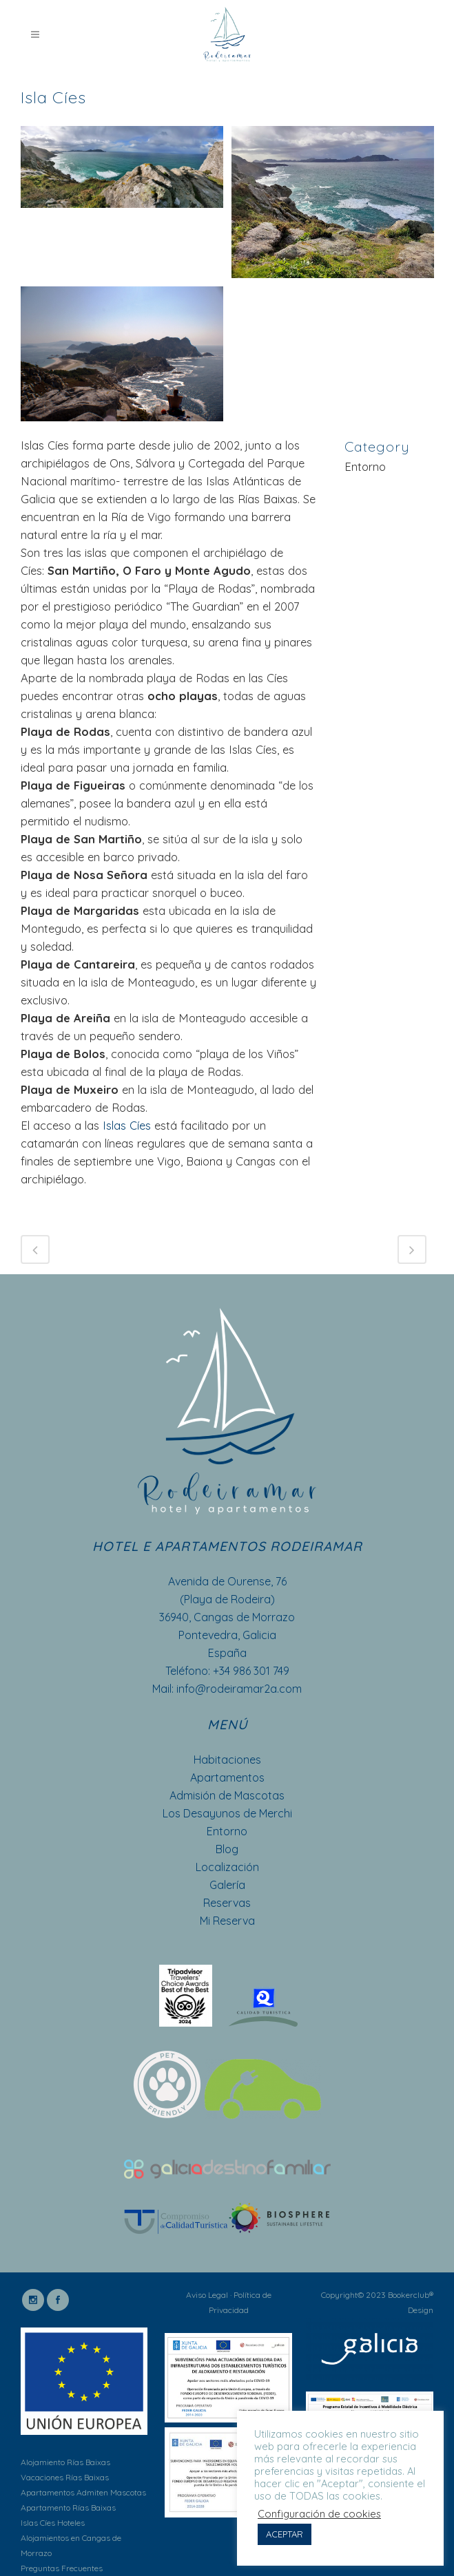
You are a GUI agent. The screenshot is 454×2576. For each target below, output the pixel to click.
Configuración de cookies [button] (319, 2514)
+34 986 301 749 (251, 1671)
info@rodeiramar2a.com (239, 1689)
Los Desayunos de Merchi (227, 1813)
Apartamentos (227, 1777)
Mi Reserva (227, 1921)
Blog (227, 1849)
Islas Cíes (125, 1125)
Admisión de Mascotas (227, 1795)
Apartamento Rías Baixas (68, 2507)
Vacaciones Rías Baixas (65, 2477)
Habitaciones (227, 1759)
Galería (227, 1885)
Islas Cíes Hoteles (53, 2522)
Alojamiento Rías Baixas (65, 2462)
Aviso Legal (207, 2295)
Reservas (227, 1903)
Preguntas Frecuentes (62, 2568)
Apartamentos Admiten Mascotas (83, 2492)
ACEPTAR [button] (284, 2534)
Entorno (227, 1831)
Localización (227, 1867)
